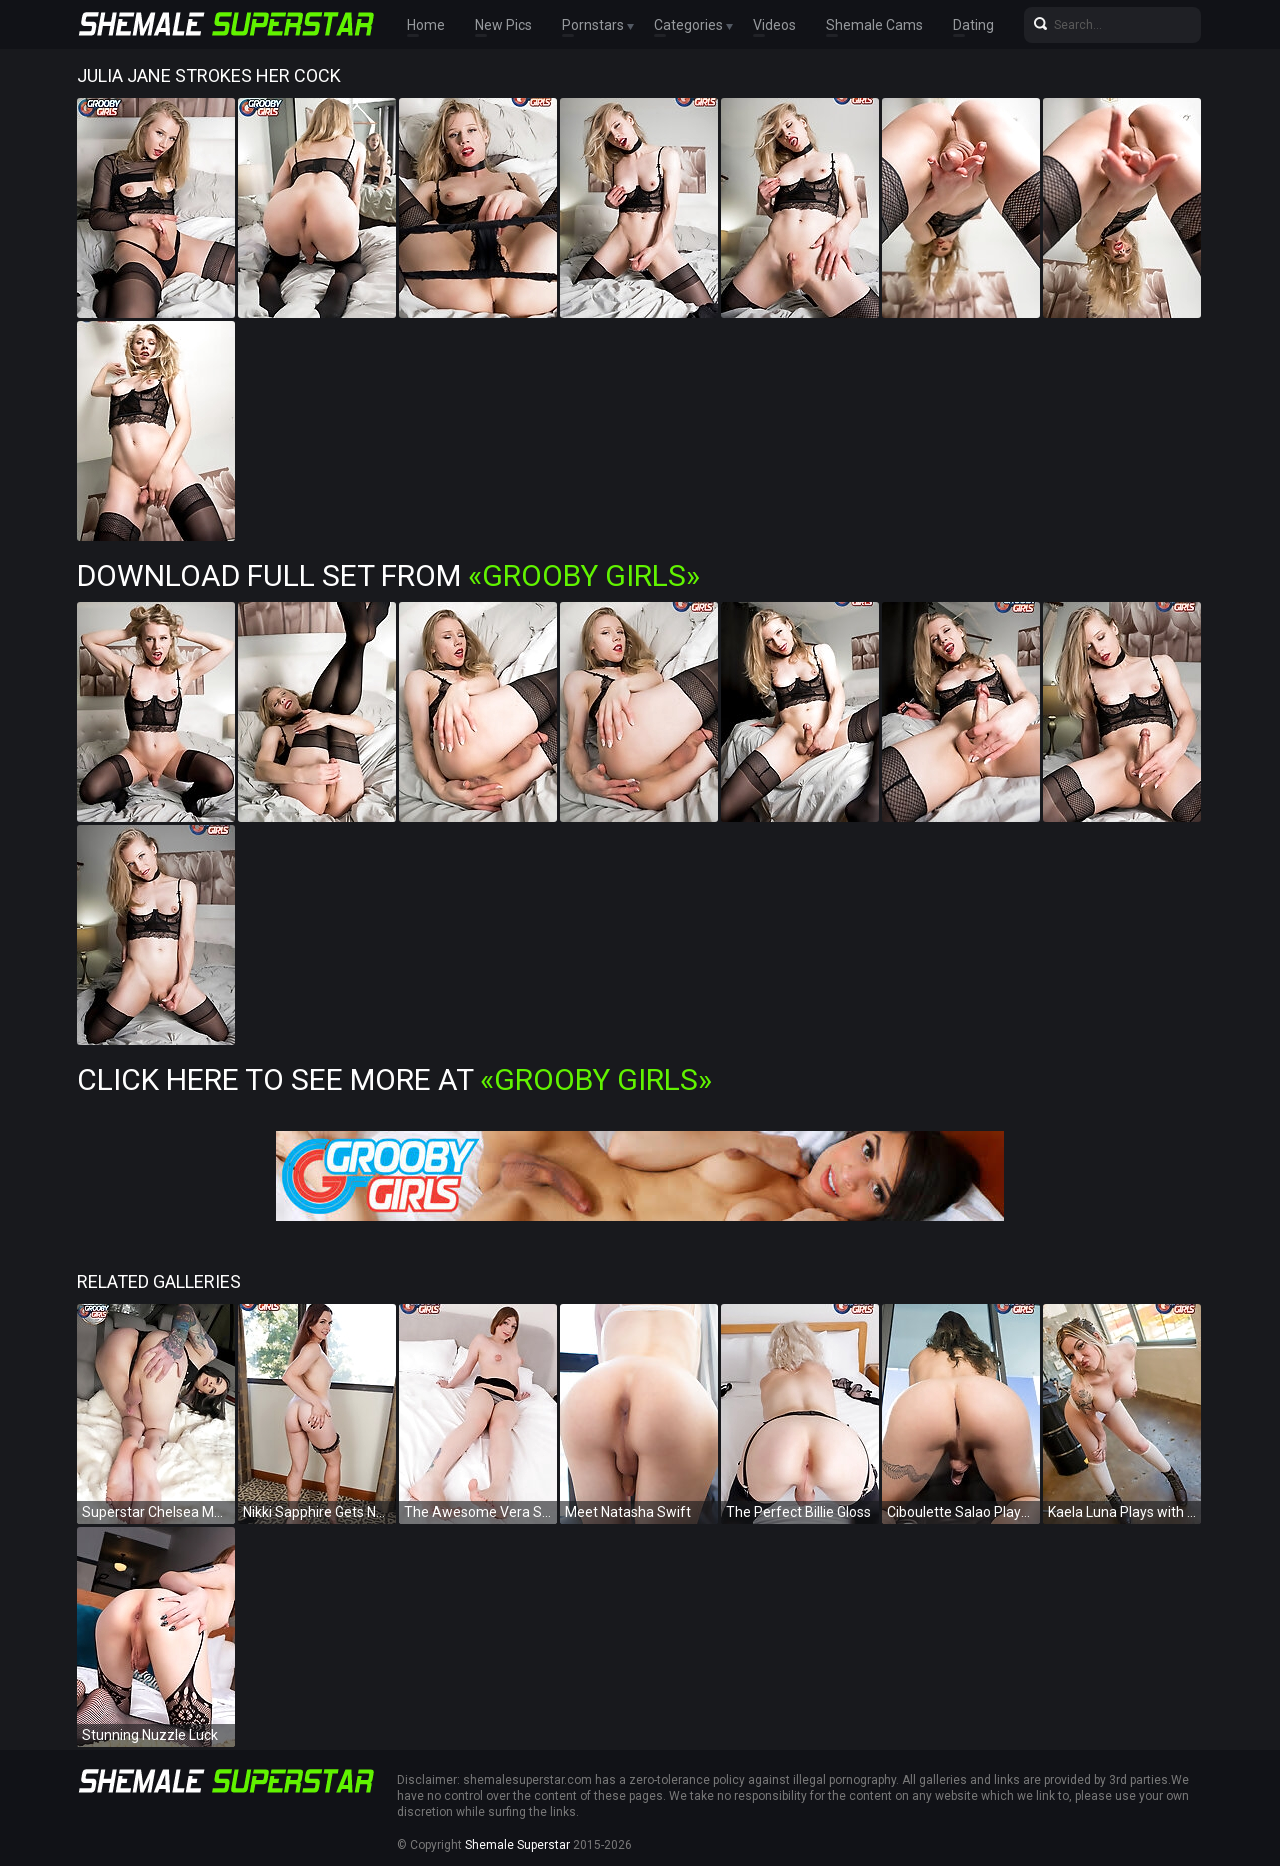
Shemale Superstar (517, 1845)
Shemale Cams (874, 25)
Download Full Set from (388, 575)
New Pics (503, 25)
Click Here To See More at (394, 1079)
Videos (774, 25)
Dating (973, 25)
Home (426, 25)
